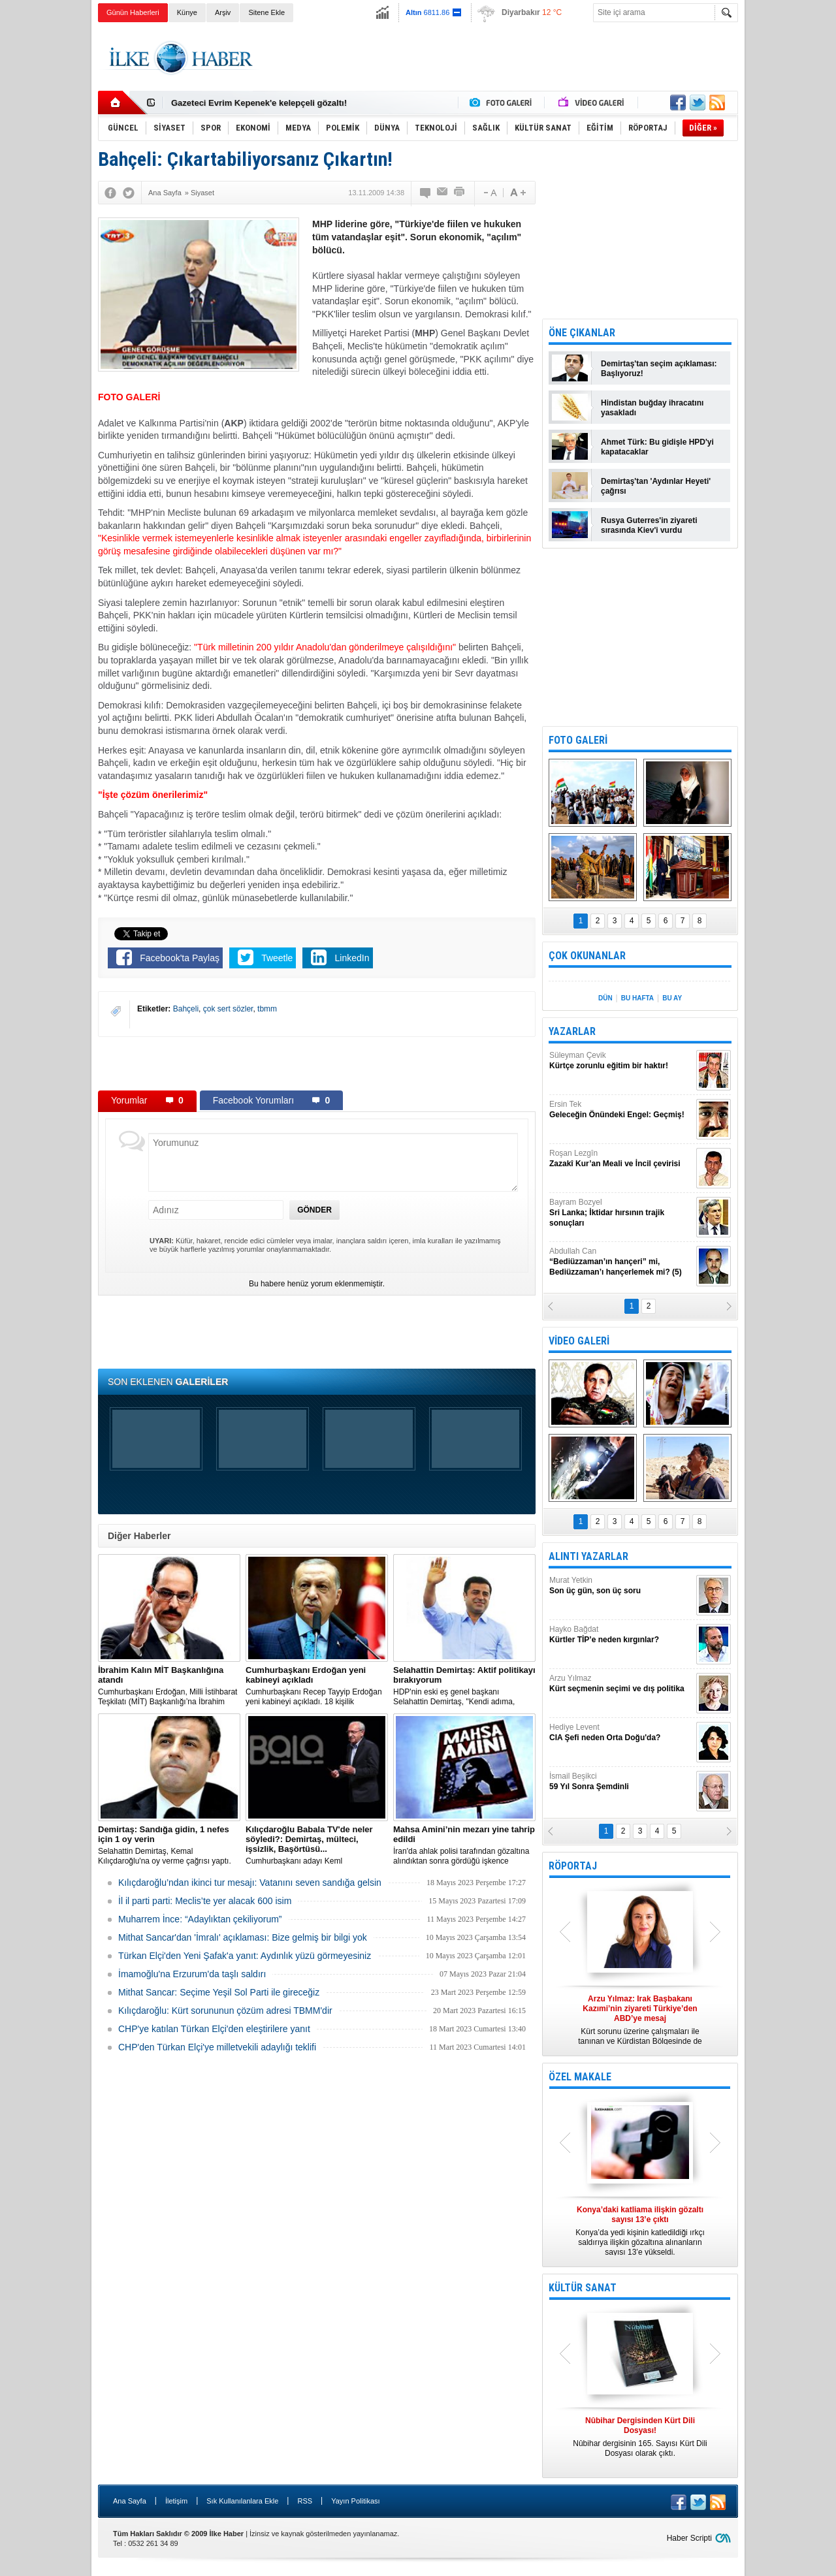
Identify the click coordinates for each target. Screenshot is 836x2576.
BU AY (672, 998)
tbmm (267, 1008)
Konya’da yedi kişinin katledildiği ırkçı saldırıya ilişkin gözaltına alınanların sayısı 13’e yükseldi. (640, 2231)
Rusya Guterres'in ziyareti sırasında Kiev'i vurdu (649, 525)
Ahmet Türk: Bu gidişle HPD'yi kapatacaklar (657, 446)
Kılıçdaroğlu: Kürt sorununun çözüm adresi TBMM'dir (225, 2010)
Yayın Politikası (355, 2501)
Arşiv (223, 12)
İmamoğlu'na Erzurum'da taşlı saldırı (192, 1974)
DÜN (605, 998)
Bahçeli (186, 1008)
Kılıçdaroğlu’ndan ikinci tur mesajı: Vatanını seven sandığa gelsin (249, 1882)
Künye (187, 12)
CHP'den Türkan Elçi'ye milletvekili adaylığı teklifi (217, 2047)
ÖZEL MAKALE (580, 2077)
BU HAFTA (637, 998)
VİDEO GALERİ (579, 1341)
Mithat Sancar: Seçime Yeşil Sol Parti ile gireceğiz (218, 1992)
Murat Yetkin (621, 1586)
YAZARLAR (572, 1031)
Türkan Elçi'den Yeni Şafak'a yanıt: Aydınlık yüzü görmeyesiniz (244, 1955)
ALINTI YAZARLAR (588, 1556)
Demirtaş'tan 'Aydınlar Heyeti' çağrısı (656, 486)
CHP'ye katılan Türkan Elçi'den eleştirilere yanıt (214, 2029)
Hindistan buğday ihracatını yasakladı (652, 407)
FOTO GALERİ (578, 740)
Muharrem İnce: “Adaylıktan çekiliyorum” (200, 1919)
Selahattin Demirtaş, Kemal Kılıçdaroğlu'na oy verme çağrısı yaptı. (169, 1845)
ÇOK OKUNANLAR (587, 955)
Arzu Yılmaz (621, 1684)
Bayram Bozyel (621, 1213)
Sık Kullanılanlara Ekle (242, 2501)
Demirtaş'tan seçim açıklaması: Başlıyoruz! (659, 368)
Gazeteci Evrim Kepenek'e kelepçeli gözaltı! (259, 103)
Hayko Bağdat (621, 1635)
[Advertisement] (793, 228)
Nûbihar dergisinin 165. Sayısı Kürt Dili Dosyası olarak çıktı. (640, 2437)
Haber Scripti (689, 2538)
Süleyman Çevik (621, 1061)
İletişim (176, 2501)
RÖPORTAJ (573, 1866)
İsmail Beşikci (621, 1782)
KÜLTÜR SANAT (583, 2288)
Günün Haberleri (132, 12)
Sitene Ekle (266, 12)
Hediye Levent (621, 1733)
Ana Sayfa (129, 2501)
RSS (304, 2501)
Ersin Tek (621, 1110)
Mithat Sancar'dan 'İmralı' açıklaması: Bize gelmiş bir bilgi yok (242, 1937)
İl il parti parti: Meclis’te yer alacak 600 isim (204, 1901)
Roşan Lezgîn (621, 1159)
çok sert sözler (228, 1008)
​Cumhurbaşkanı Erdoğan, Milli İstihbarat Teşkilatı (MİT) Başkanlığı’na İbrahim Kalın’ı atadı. (169, 1686)
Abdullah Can (621, 1262)
